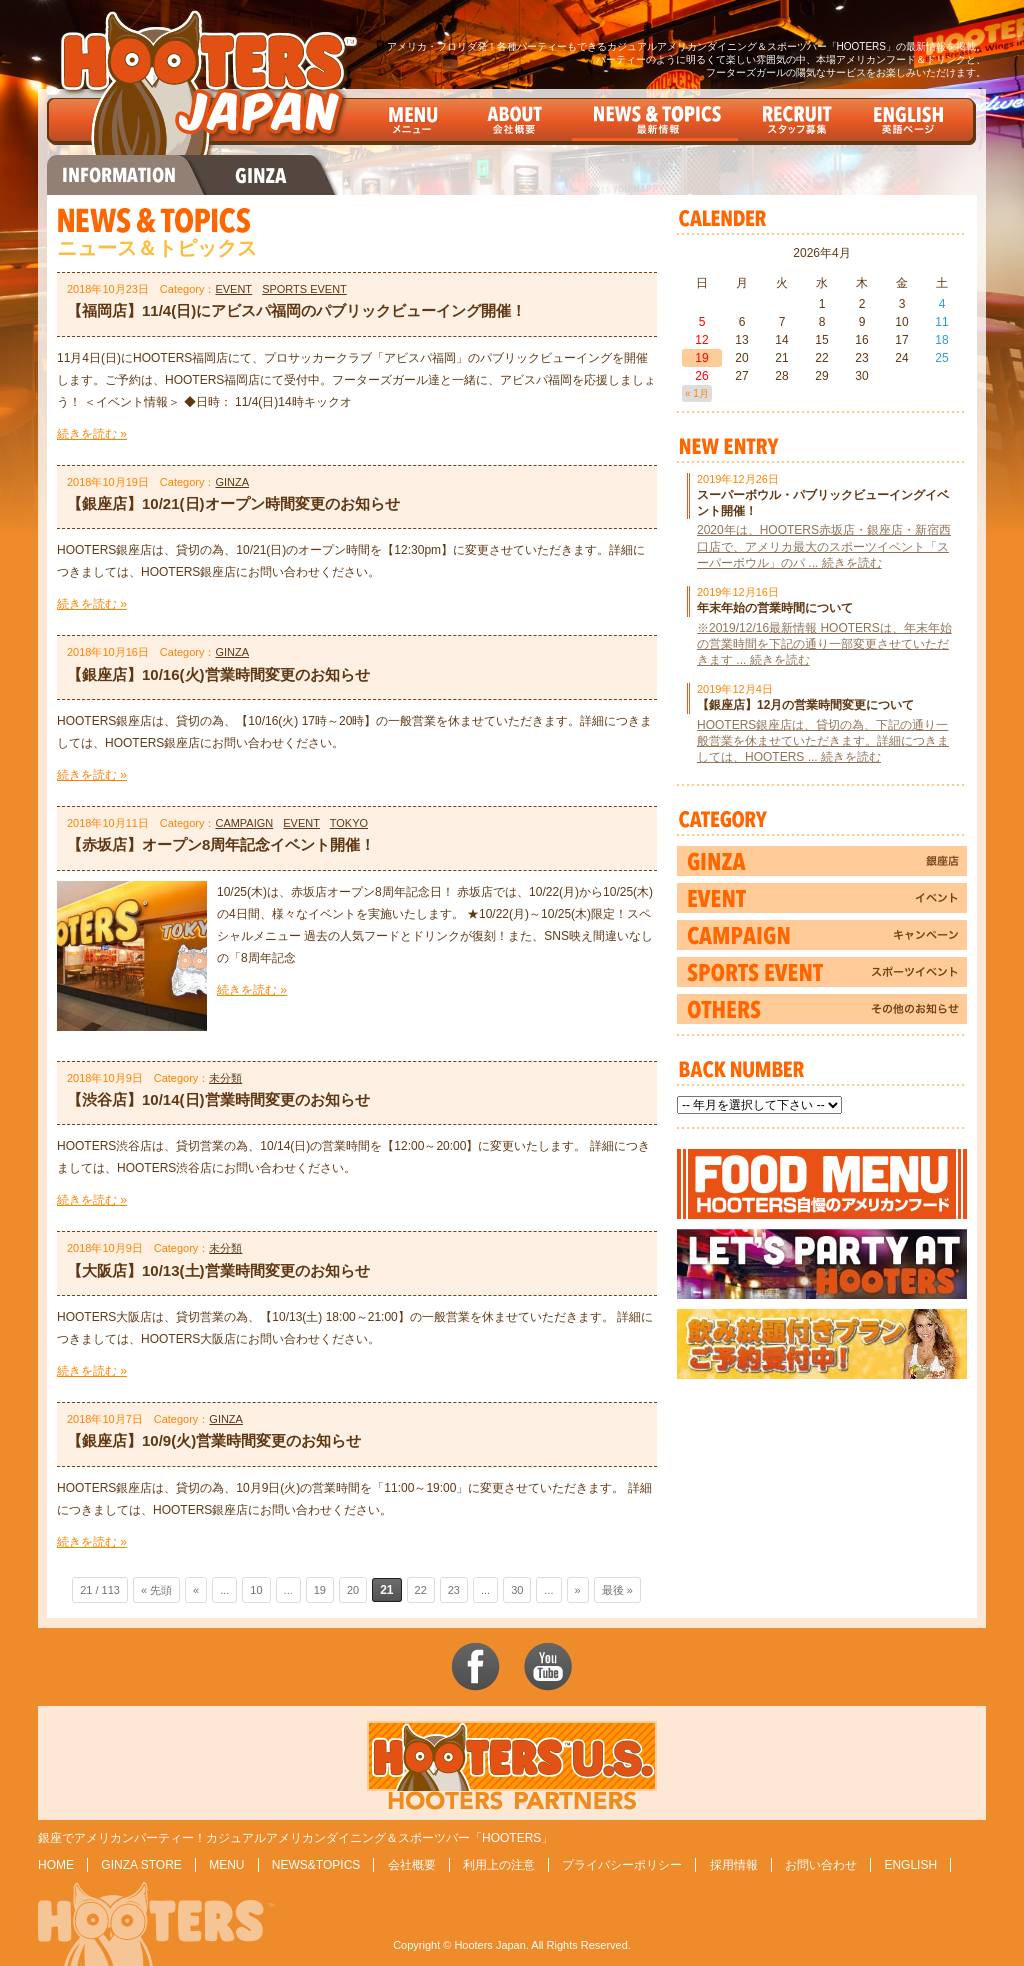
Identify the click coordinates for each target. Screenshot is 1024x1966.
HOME (56, 1865)
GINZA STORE (141, 1865)
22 (421, 1590)
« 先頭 (156, 1590)
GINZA (232, 482)
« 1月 (697, 393)
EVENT (233, 289)
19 (320, 1590)
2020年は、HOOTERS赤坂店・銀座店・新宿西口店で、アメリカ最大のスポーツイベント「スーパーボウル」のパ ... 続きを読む (824, 546)
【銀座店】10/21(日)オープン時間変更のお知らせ (233, 503)
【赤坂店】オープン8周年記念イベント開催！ (221, 844)
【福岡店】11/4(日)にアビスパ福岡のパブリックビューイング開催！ (296, 310)
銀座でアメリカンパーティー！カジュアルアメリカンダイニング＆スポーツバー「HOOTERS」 (295, 1838)
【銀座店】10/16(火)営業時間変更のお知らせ (218, 674)
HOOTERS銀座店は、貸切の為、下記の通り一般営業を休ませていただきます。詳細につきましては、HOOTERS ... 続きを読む (823, 741)
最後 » (617, 1590)
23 (454, 1590)
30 (517, 1590)
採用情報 (734, 1865)
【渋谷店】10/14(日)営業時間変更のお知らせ (218, 1099)
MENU (226, 1865)
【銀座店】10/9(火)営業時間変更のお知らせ (214, 1440)
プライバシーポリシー (622, 1865)
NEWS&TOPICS (316, 1865)
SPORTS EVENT (304, 289)
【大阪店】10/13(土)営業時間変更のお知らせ (218, 1270)
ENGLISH (910, 1865)
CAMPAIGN (244, 823)
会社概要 (412, 1865)
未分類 (225, 1078)
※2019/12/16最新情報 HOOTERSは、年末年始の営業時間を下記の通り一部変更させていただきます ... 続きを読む (824, 644)
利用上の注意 (499, 1865)
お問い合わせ (821, 1865)
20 (353, 1590)
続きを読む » (92, 434)
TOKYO (349, 823)
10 (256, 1590)
